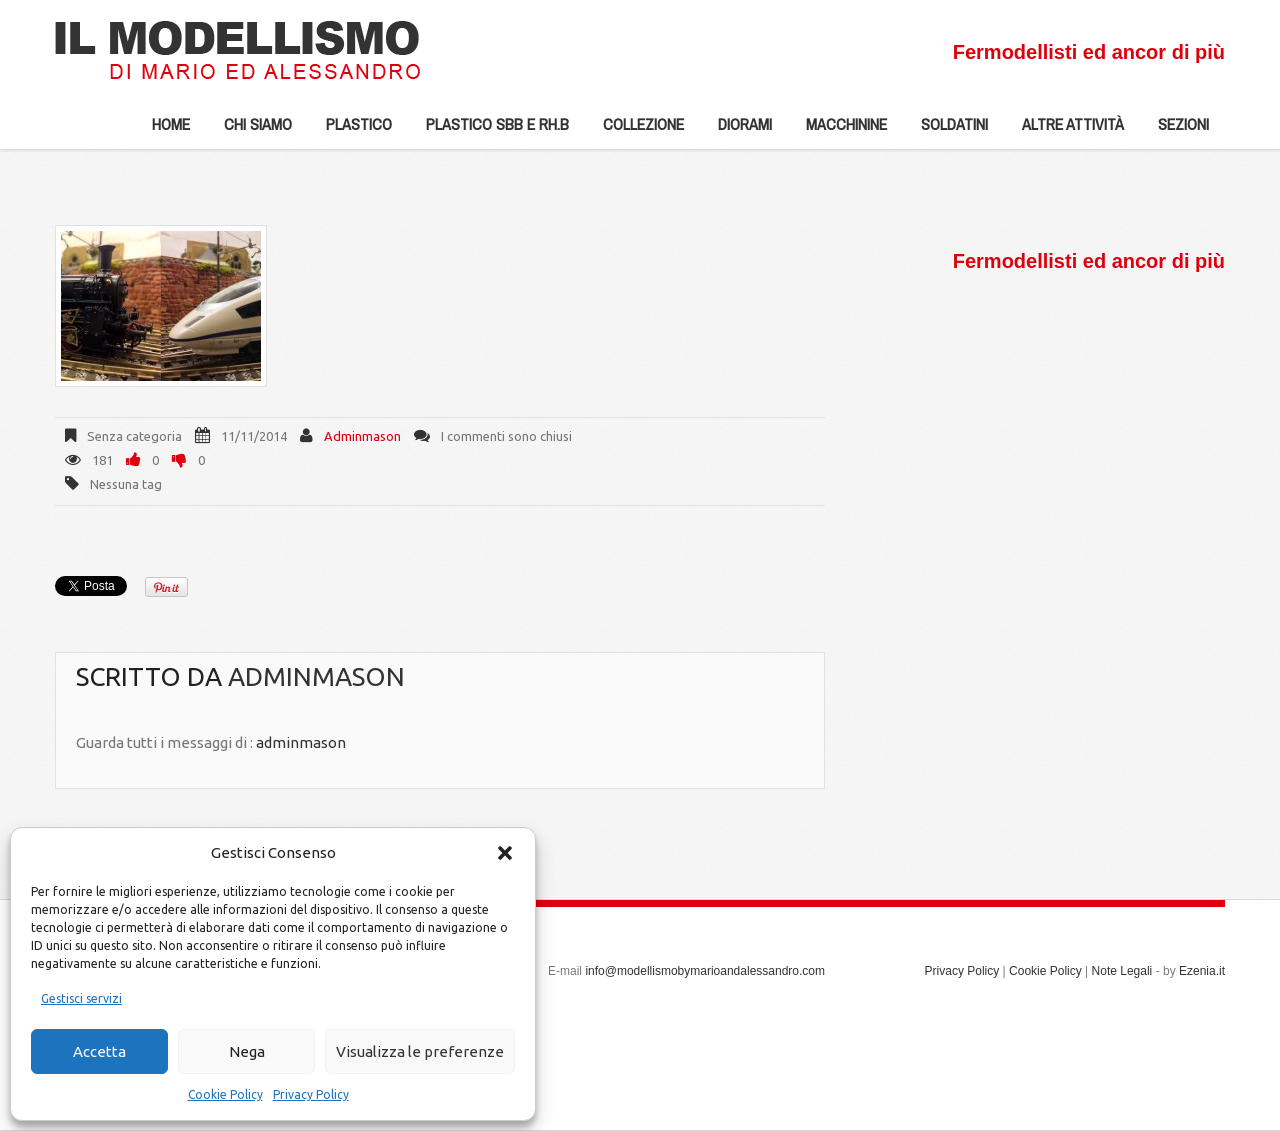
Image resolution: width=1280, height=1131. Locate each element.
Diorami (737, 131)
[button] (505, 853)
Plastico (351, 131)
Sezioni (1175, 131)
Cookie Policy (225, 1094)
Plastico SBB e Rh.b (489, 131)
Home (171, 124)
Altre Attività (1065, 131)
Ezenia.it (1202, 971)
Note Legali (1122, 971)
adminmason (362, 436)
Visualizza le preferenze (420, 1051)
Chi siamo (250, 131)
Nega (247, 1051)
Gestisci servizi (81, 998)
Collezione (635, 131)
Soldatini (946, 131)
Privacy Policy (311, 1094)
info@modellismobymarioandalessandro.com (705, 971)
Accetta (99, 1051)
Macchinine (838, 131)
